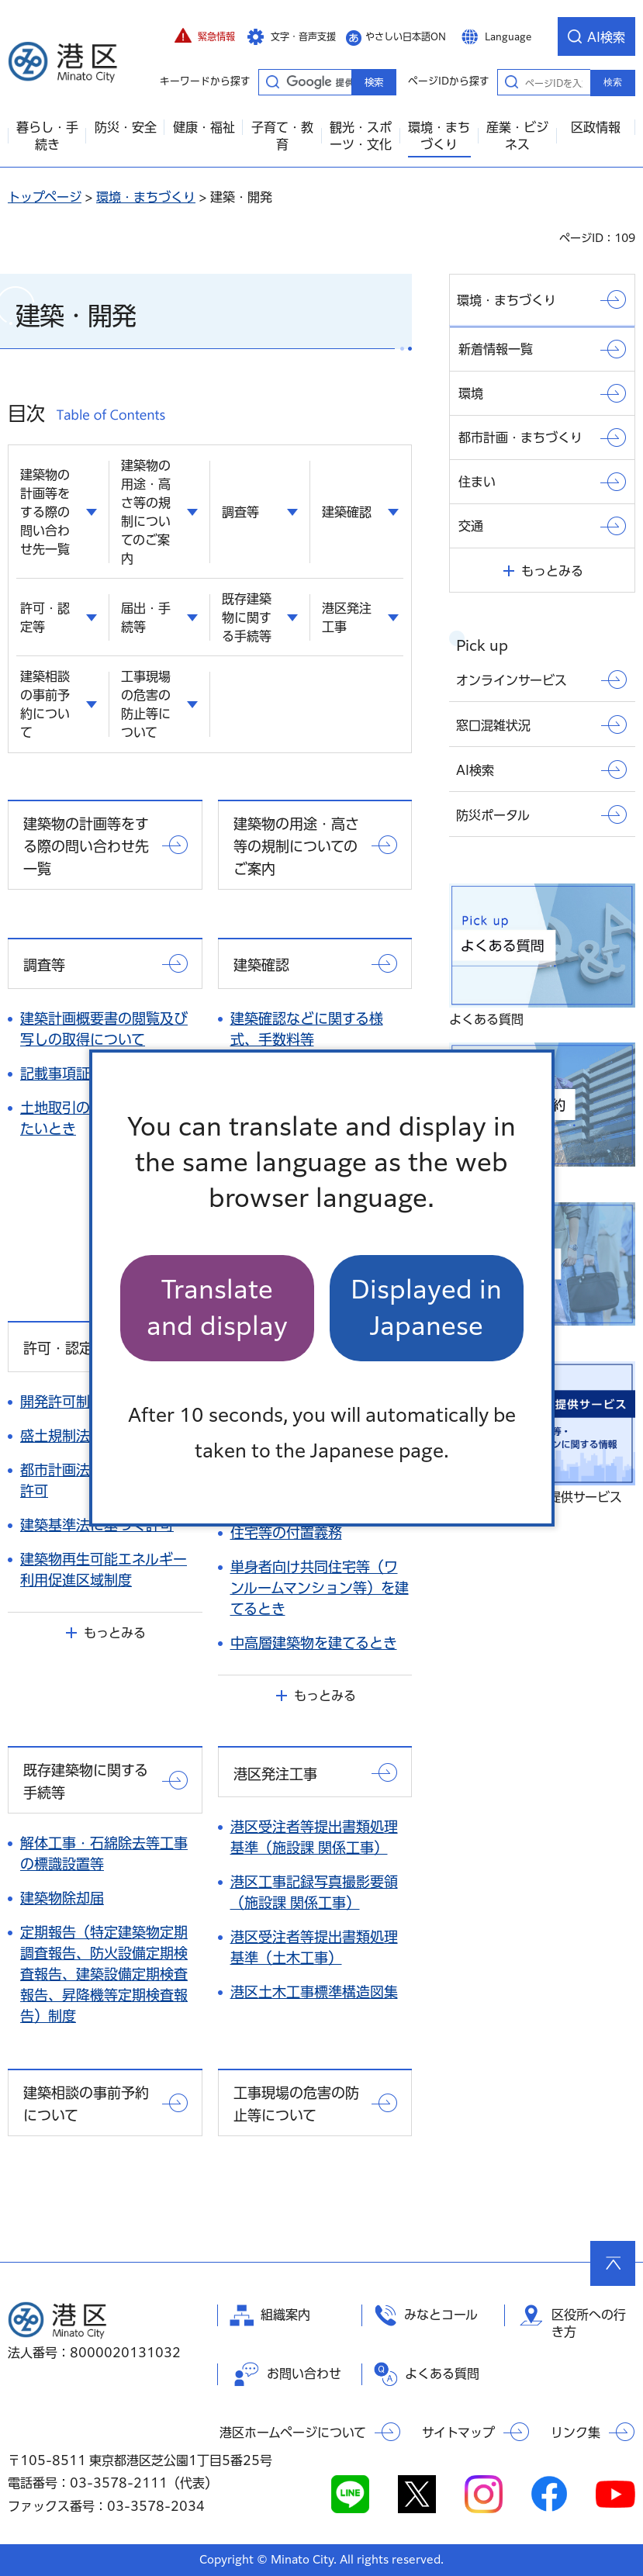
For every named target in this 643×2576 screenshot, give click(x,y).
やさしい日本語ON (405, 36)
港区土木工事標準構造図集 (314, 1992)
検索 (612, 82)
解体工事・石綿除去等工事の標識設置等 (104, 1853)
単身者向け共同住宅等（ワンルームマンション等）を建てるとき (319, 1588)
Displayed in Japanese (426, 1307)
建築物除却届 (62, 1898)
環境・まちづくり (145, 197)
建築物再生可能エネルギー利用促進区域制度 (103, 1569)
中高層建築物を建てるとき (313, 1643)
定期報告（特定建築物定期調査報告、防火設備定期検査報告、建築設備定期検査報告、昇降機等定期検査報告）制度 (104, 1974)
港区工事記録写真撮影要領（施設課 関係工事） (314, 1892)
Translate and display (217, 1307)
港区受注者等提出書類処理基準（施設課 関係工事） (314, 1837)
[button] (204, 36)
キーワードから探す (272, 81)
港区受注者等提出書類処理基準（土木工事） (314, 1947)
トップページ (44, 197)
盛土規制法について (82, 1436)
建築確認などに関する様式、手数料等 (306, 1028)
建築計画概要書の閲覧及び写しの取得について (104, 1028)
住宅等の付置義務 (286, 1533)
